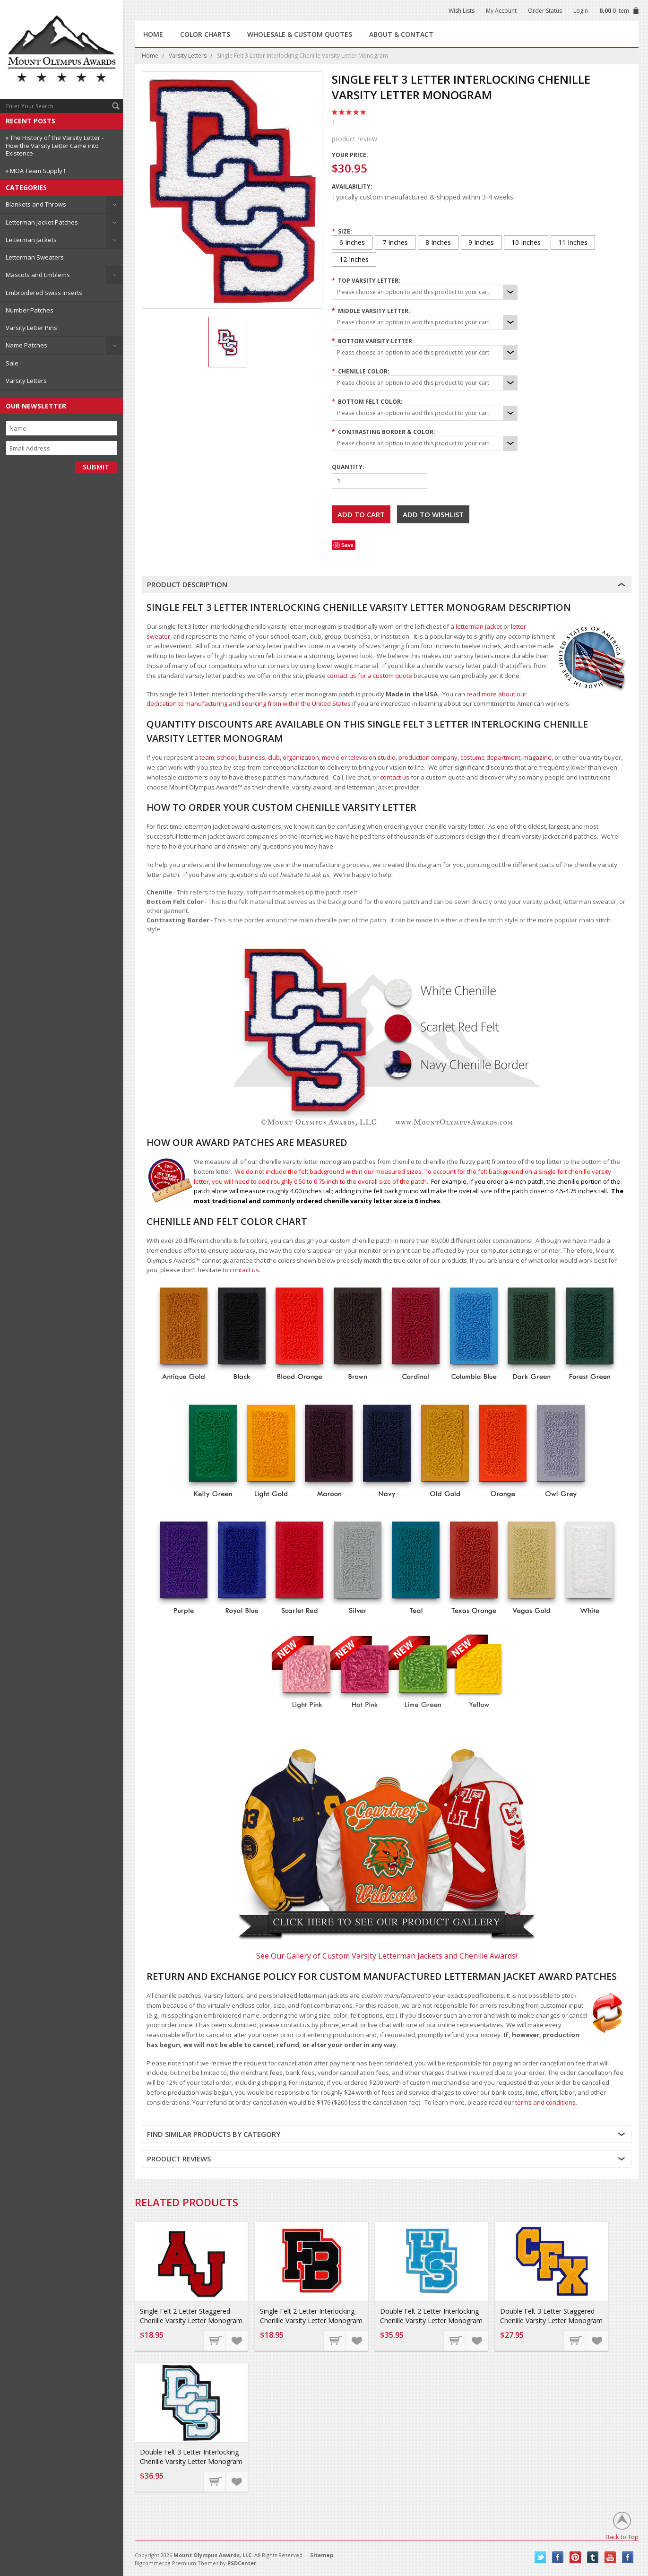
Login (580, 10)
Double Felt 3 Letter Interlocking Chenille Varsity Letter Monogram (191, 2456)
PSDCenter (241, 2563)
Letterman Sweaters (35, 257)
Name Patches (26, 345)
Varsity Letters (26, 380)
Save (347, 545)
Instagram (628, 2557)
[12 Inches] (354, 259)
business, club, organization (279, 757)
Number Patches (29, 310)
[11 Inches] (573, 242)
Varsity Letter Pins (31, 327)
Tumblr (593, 2557)
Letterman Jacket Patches (42, 222)
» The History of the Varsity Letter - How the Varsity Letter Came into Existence (55, 145)
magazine (537, 757)
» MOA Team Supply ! (35, 170)
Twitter (540, 2557)
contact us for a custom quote (369, 675)
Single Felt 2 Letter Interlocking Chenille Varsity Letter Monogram (311, 2316)
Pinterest (575, 2557)
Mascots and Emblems (38, 274)
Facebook (558, 2557)
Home (150, 56)
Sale (12, 363)
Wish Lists (462, 10)
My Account (501, 10)
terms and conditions (545, 2102)
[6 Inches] (352, 242)
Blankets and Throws (36, 204)
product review (473, 130)
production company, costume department (459, 757)
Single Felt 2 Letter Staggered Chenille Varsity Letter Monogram (191, 2316)
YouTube (610, 2557)
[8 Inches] (438, 242)
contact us (394, 777)
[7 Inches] (395, 242)
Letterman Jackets (31, 239)
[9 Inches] (481, 242)
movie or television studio (359, 757)
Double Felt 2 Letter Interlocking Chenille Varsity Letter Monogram (431, 2316)
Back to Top (622, 2537)
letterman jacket (479, 626)
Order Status (545, 10)
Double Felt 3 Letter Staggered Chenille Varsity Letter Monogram (551, 2316)
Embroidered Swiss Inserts (44, 292)
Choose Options (215, 2340)
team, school (217, 757)
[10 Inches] (526, 242)
